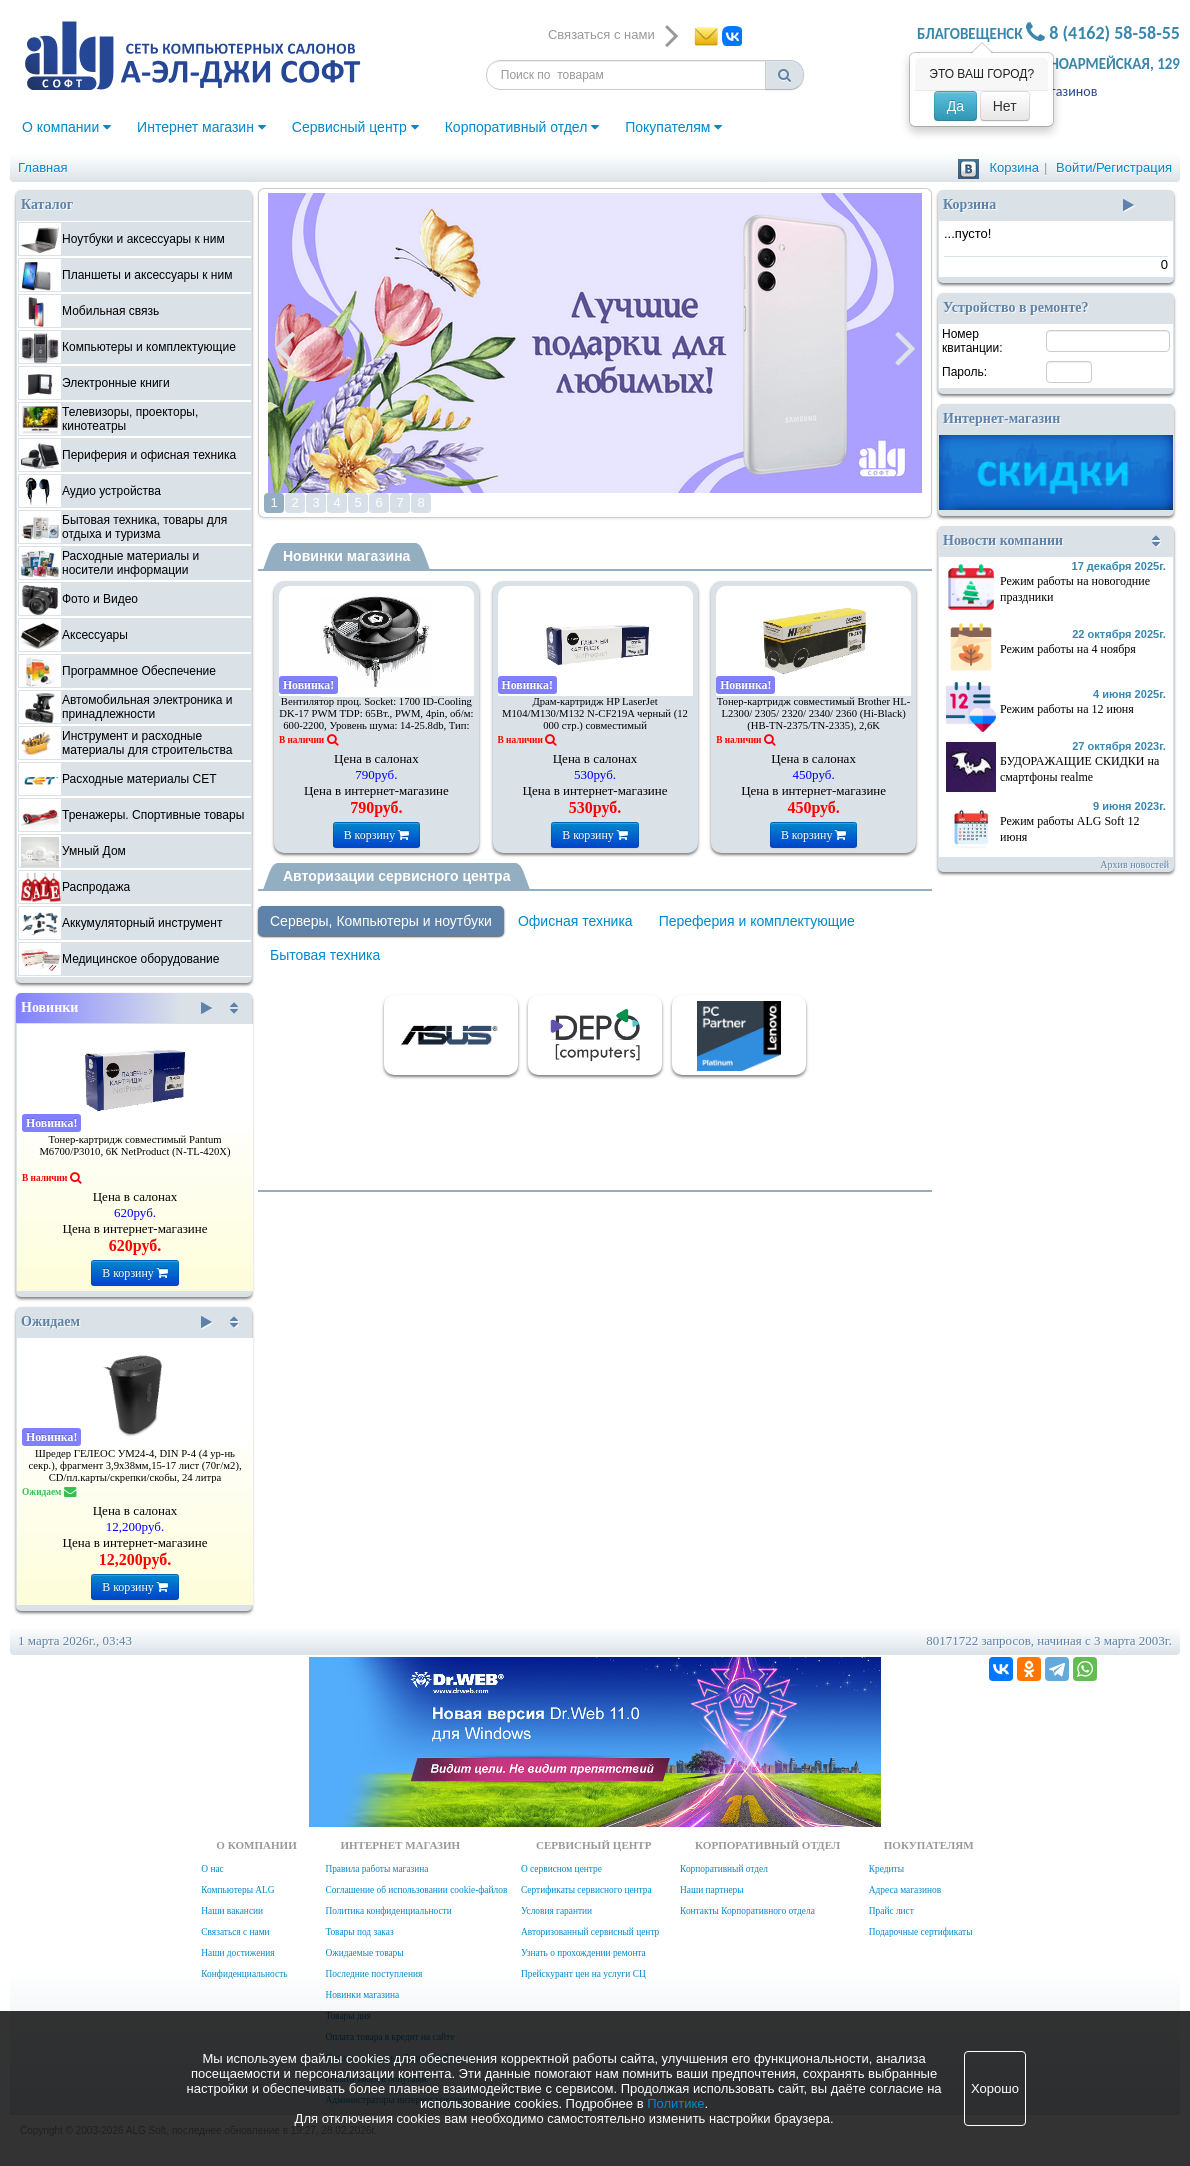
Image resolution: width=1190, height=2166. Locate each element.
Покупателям (673, 127)
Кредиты (886, 1869)
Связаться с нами (235, 1932)
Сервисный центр (355, 127)
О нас (212, 1869)
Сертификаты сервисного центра (586, 1890)
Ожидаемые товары (364, 1953)
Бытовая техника (325, 955)
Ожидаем (116, 1322)
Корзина (1014, 167)
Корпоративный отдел (522, 127)
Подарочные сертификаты (921, 1932)
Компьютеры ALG (237, 1890)
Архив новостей (1134, 864)
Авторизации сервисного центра (396, 876)
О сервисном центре (561, 1869)
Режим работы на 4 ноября (1068, 649)
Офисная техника (575, 921)
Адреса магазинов (905, 1890)
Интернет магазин (201, 127)
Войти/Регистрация (1114, 167)
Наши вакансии (232, 1911)
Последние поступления (373, 1974)
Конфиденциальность (244, 1974)
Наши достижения (237, 1953)
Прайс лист (891, 1911)
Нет (1005, 106)
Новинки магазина (346, 556)
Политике (675, 2103)
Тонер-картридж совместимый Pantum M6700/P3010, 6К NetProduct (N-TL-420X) (134, 1145)
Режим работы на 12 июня (1067, 709)
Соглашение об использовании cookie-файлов (416, 1890)
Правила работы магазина (376, 1869)
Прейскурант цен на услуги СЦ (583, 1974)
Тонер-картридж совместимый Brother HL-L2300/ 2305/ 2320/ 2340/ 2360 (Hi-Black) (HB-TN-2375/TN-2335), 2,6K (814, 713)
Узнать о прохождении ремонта (583, 1953)
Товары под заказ (359, 1932)
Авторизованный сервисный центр (590, 1932)
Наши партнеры (712, 1890)
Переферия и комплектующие (757, 921)
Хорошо (995, 2088)
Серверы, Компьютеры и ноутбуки (381, 921)
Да (955, 106)
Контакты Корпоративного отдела (747, 1911)
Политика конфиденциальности (388, 1911)
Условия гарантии (556, 1911)
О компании (66, 127)
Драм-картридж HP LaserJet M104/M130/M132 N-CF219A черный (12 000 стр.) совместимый (595, 713)
